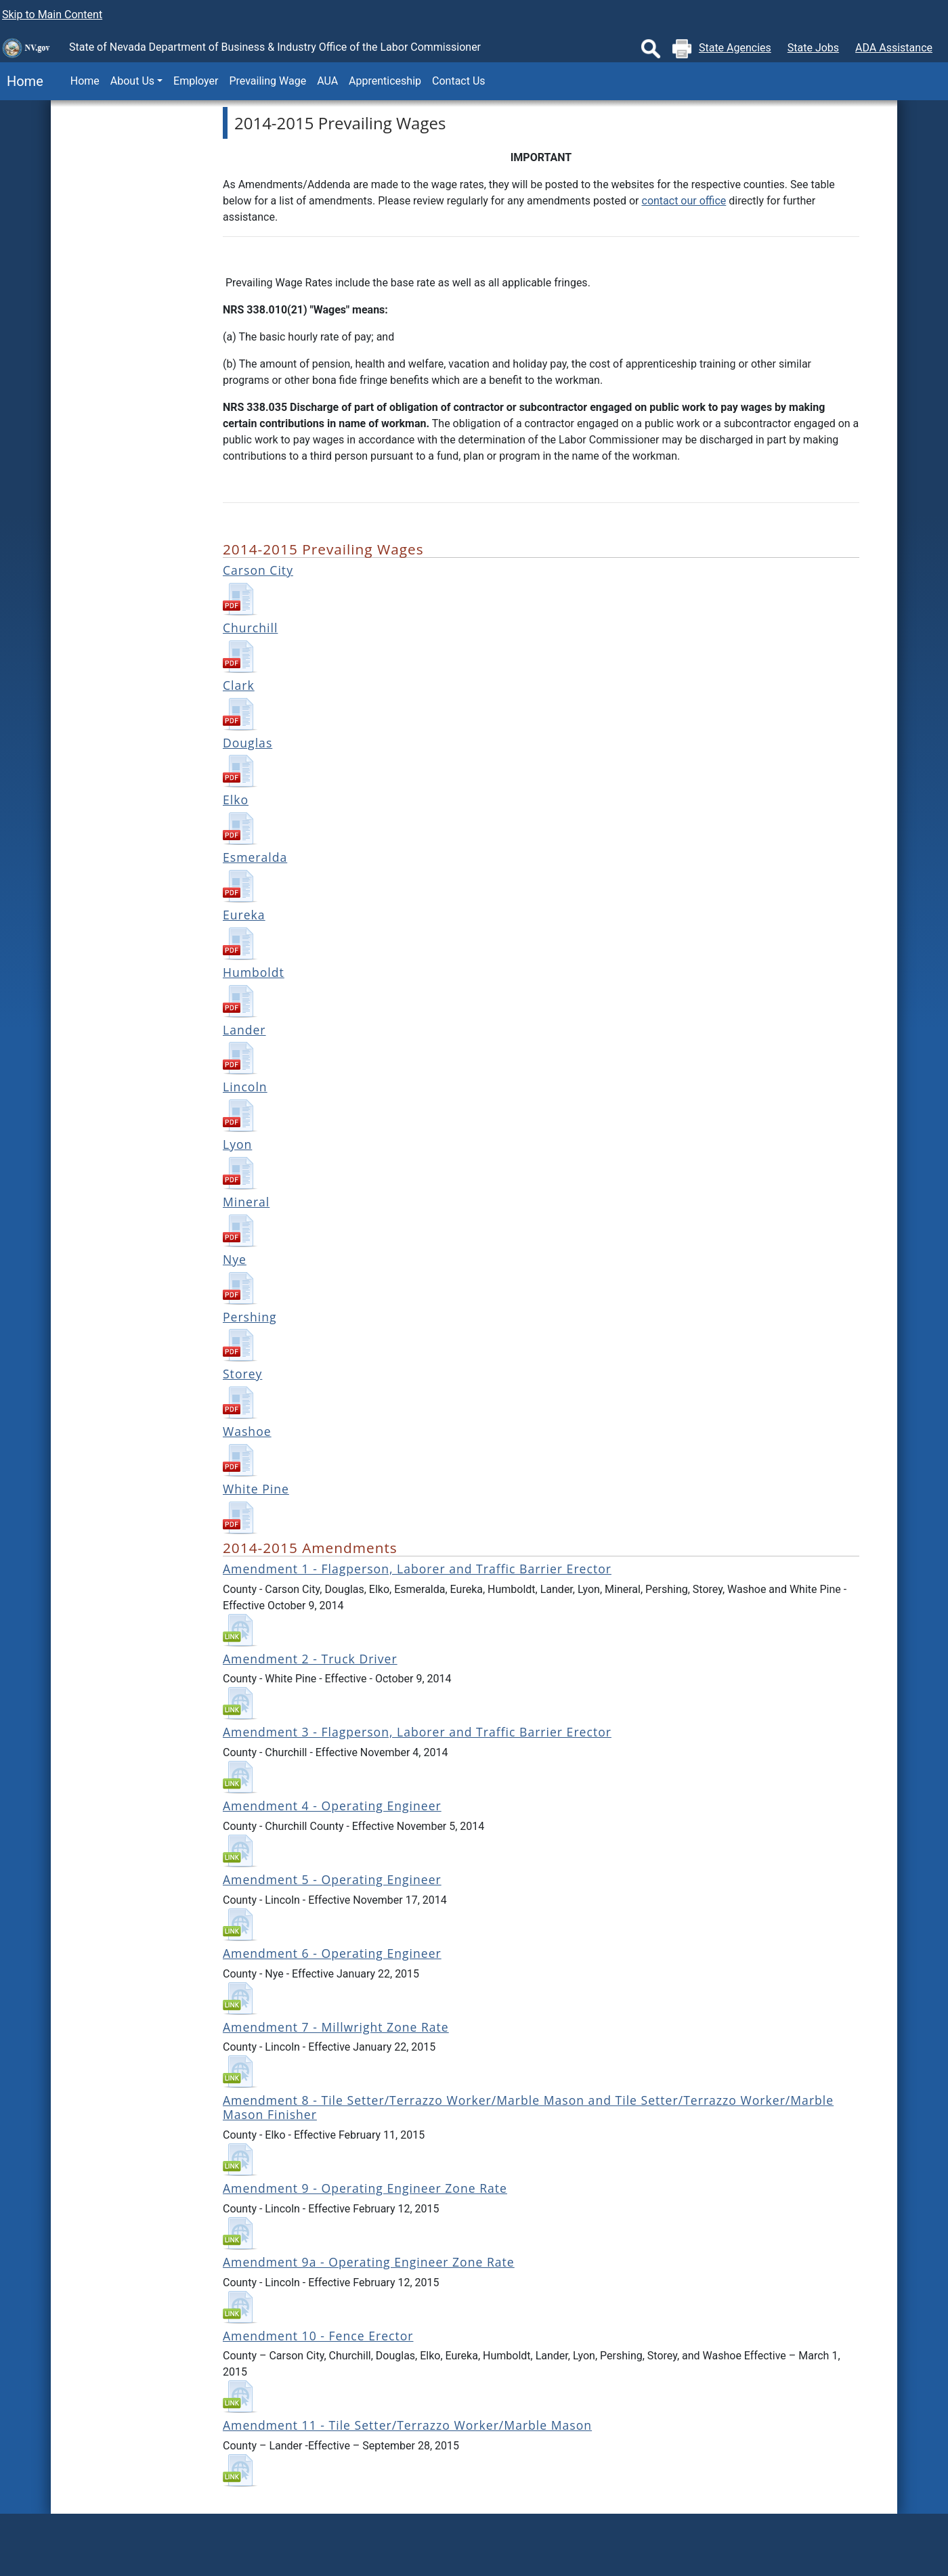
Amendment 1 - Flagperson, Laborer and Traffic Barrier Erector (417, 1568)
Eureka (244, 915)
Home (21, 81)
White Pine (256, 1489)
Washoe (247, 1431)
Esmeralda (255, 857)
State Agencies (735, 47)
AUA (327, 80)
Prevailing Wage (267, 80)
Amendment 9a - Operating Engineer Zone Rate (369, 2262)
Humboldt (253, 972)
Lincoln (245, 1086)
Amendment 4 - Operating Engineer (332, 1805)
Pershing (250, 1317)
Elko (236, 799)
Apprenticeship (385, 80)
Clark (239, 685)
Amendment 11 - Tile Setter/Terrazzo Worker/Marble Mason (407, 2425)
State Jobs (813, 47)
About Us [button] (132, 80)
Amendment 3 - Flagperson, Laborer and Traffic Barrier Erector (417, 1732)
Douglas (247, 743)
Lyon (237, 1144)
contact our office (684, 200)
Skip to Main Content (52, 14)
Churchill (250, 627)
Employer (195, 80)
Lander (244, 1030)
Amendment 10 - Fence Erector (318, 2336)
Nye (234, 1259)
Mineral (246, 1202)
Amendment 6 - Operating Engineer (332, 1953)
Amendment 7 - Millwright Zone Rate (336, 2027)
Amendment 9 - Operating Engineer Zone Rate (365, 2188)
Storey (242, 1374)
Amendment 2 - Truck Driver (310, 1659)
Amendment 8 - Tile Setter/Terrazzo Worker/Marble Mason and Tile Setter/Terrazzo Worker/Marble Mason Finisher (528, 2107)
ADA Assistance (893, 47)
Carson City (258, 570)
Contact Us (459, 80)
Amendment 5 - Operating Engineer (332, 1879)
